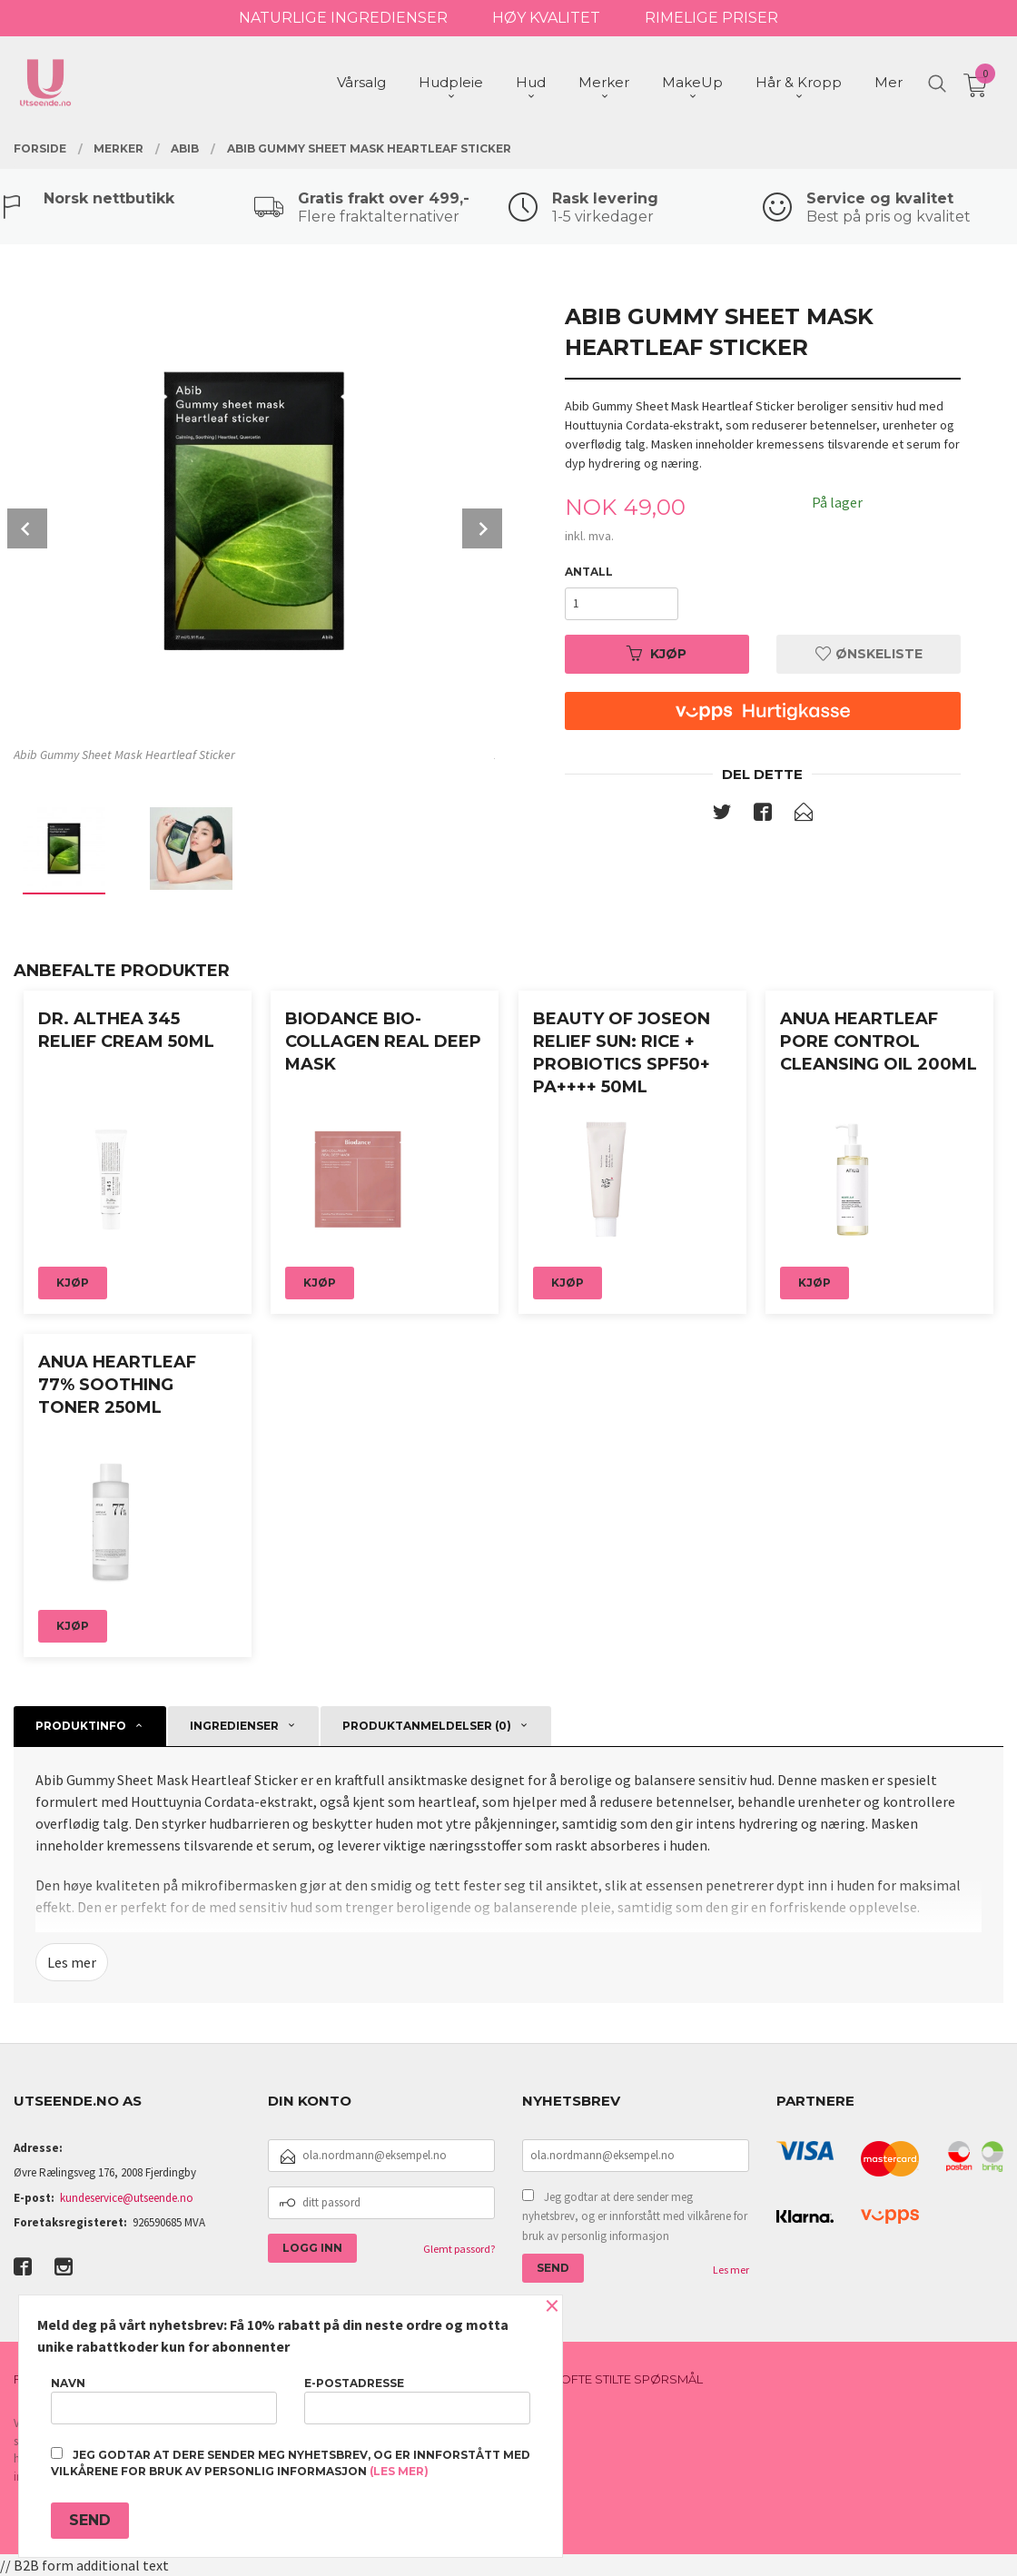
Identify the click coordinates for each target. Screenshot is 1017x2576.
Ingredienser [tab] (234, 1725)
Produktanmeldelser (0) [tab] (426, 1725)
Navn (164, 2400)
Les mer (71, 1962)
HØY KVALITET (546, 17)
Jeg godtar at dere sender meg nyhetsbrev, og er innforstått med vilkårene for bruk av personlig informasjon (634, 2216)
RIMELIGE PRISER (711, 17)
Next (482, 528)
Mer (888, 82)
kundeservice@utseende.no (126, 2198)
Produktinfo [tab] (80, 1725)
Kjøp (656, 654)
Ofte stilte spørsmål (631, 2379)
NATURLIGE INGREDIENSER (343, 17)
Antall (589, 571)
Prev (27, 528)
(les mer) (399, 2471)
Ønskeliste (869, 654)
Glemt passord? (459, 2248)
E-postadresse (417, 2400)
